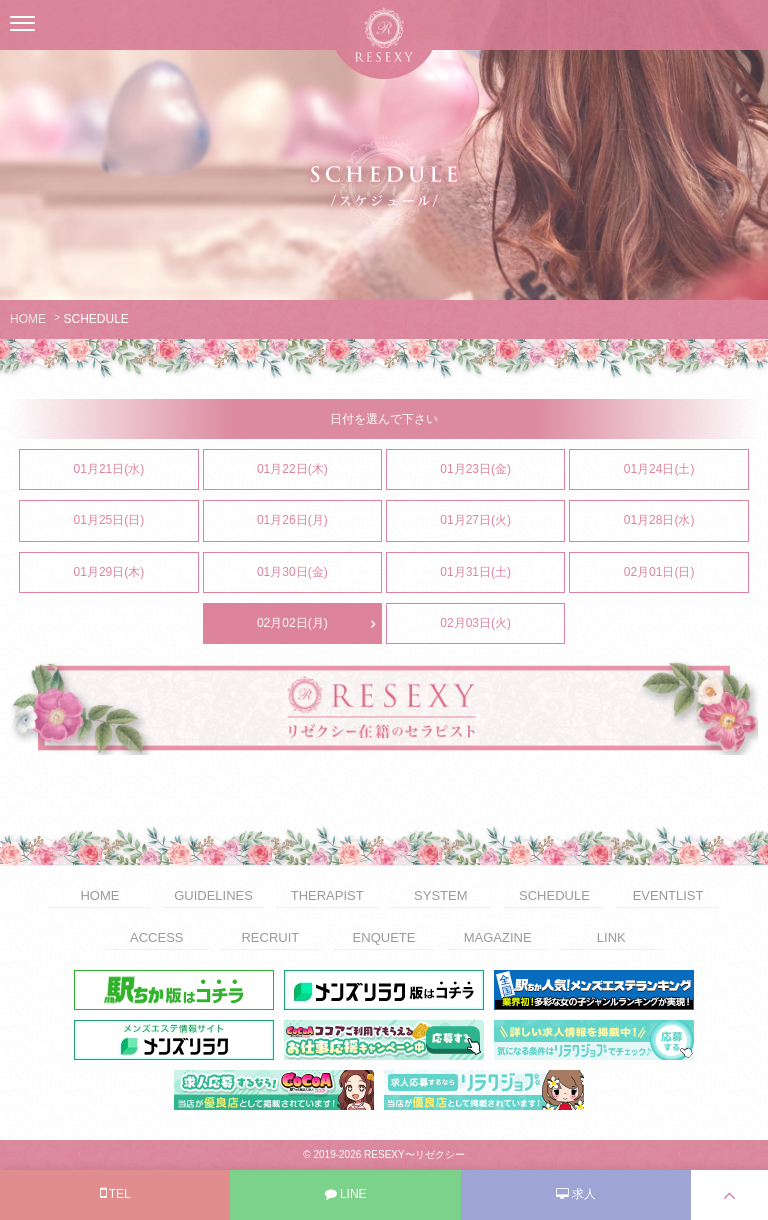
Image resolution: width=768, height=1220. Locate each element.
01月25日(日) (136, 521)
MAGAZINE (498, 937)
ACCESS (156, 937)
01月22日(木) (319, 470)
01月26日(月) (319, 521)
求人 (576, 1194)
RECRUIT (270, 937)
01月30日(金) (319, 573)
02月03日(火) (502, 624)
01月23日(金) (502, 470)
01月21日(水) (136, 470)
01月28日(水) (686, 521)
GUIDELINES (213, 895)
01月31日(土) (502, 573)
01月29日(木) (136, 573)
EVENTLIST (668, 895)
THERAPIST (327, 895)
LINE (346, 1194)
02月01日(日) (686, 573)
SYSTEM (440, 895)
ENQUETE (384, 937)
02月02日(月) (319, 624)
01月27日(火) (502, 521)
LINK (611, 937)
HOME (28, 319)
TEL (115, 1193)
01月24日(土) (686, 470)
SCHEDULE (554, 895)
